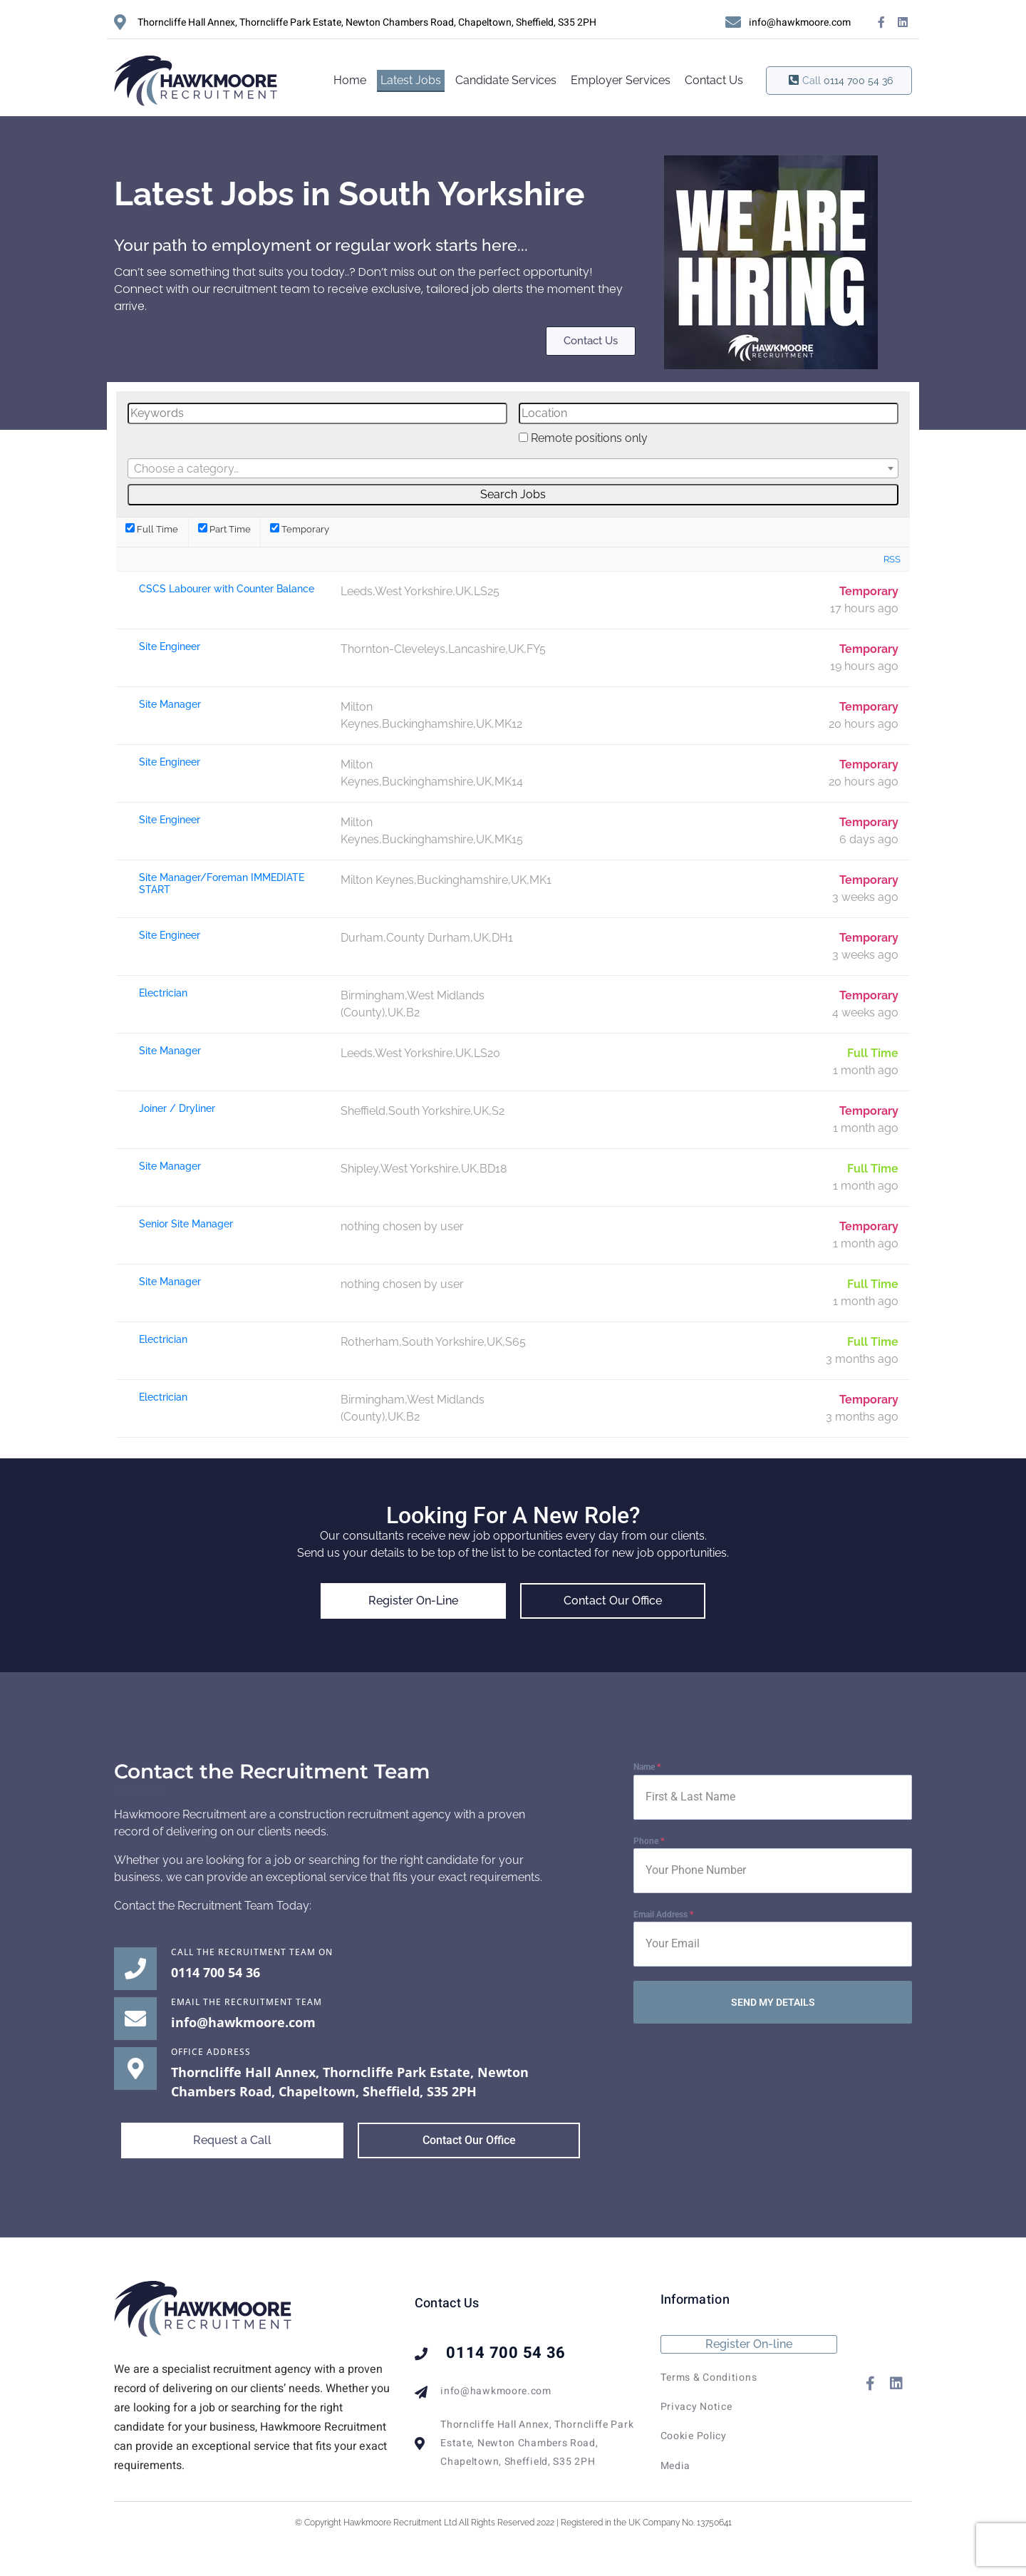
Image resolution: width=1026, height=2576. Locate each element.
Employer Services (620, 80)
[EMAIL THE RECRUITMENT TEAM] (135, 2018)
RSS (892, 559)
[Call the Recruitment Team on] (135, 1968)
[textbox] (513, 469)
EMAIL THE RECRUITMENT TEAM (246, 2002)
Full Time (151, 529)
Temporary (299, 529)
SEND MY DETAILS (773, 2002)
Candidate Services (505, 80)
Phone (648, 1841)
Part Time (224, 529)
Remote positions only (589, 438)
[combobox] (513, 468)
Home (349, 80)
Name (646, 1767)
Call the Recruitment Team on (252, 1952)
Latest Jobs (410, 80)
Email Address (663, 1915)
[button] (232, 2141)
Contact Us (714, 80)
